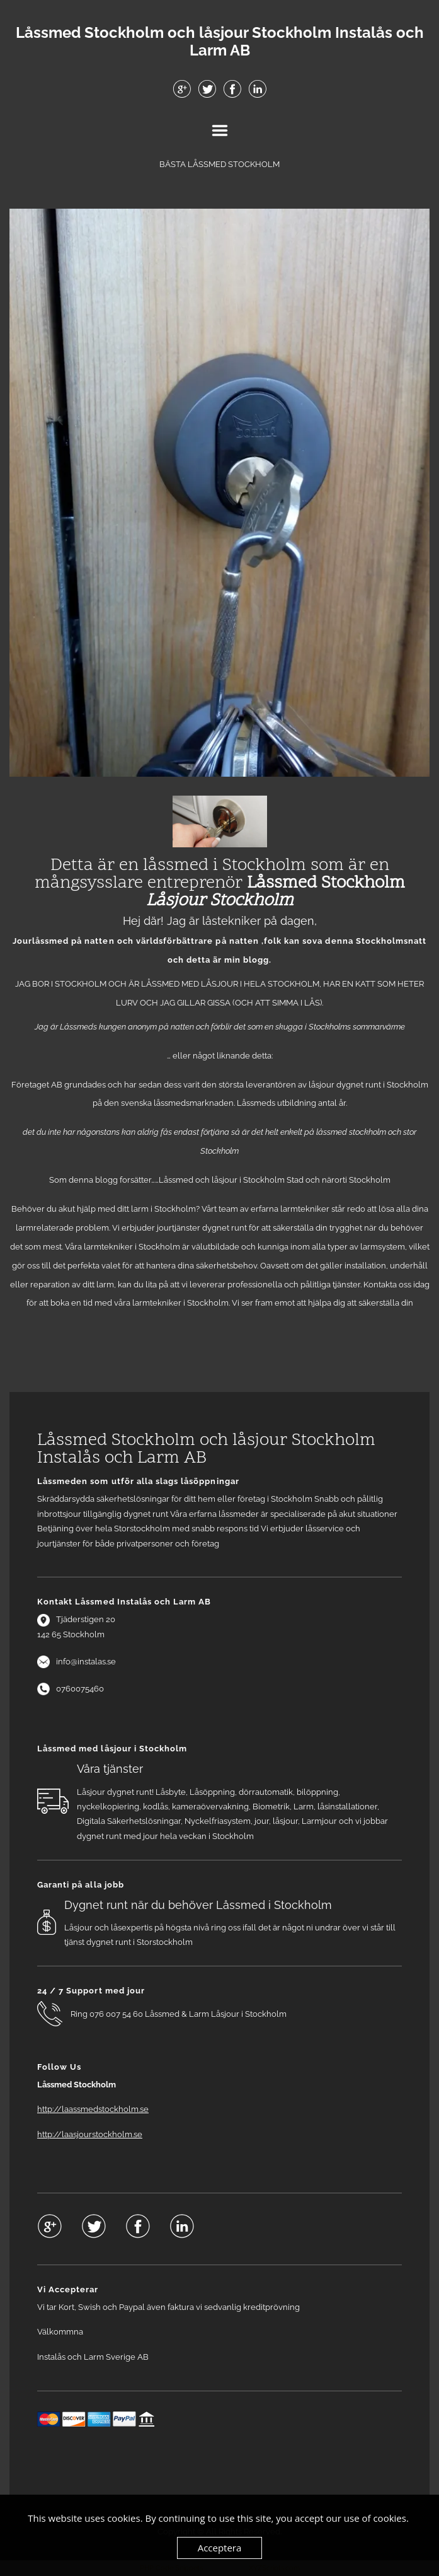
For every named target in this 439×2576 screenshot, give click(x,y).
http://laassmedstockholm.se (93, 2109)
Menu (220, 130)
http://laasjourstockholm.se (89, 2134)
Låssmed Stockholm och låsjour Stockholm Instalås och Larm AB (220, 41)
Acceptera (220, 2547)
